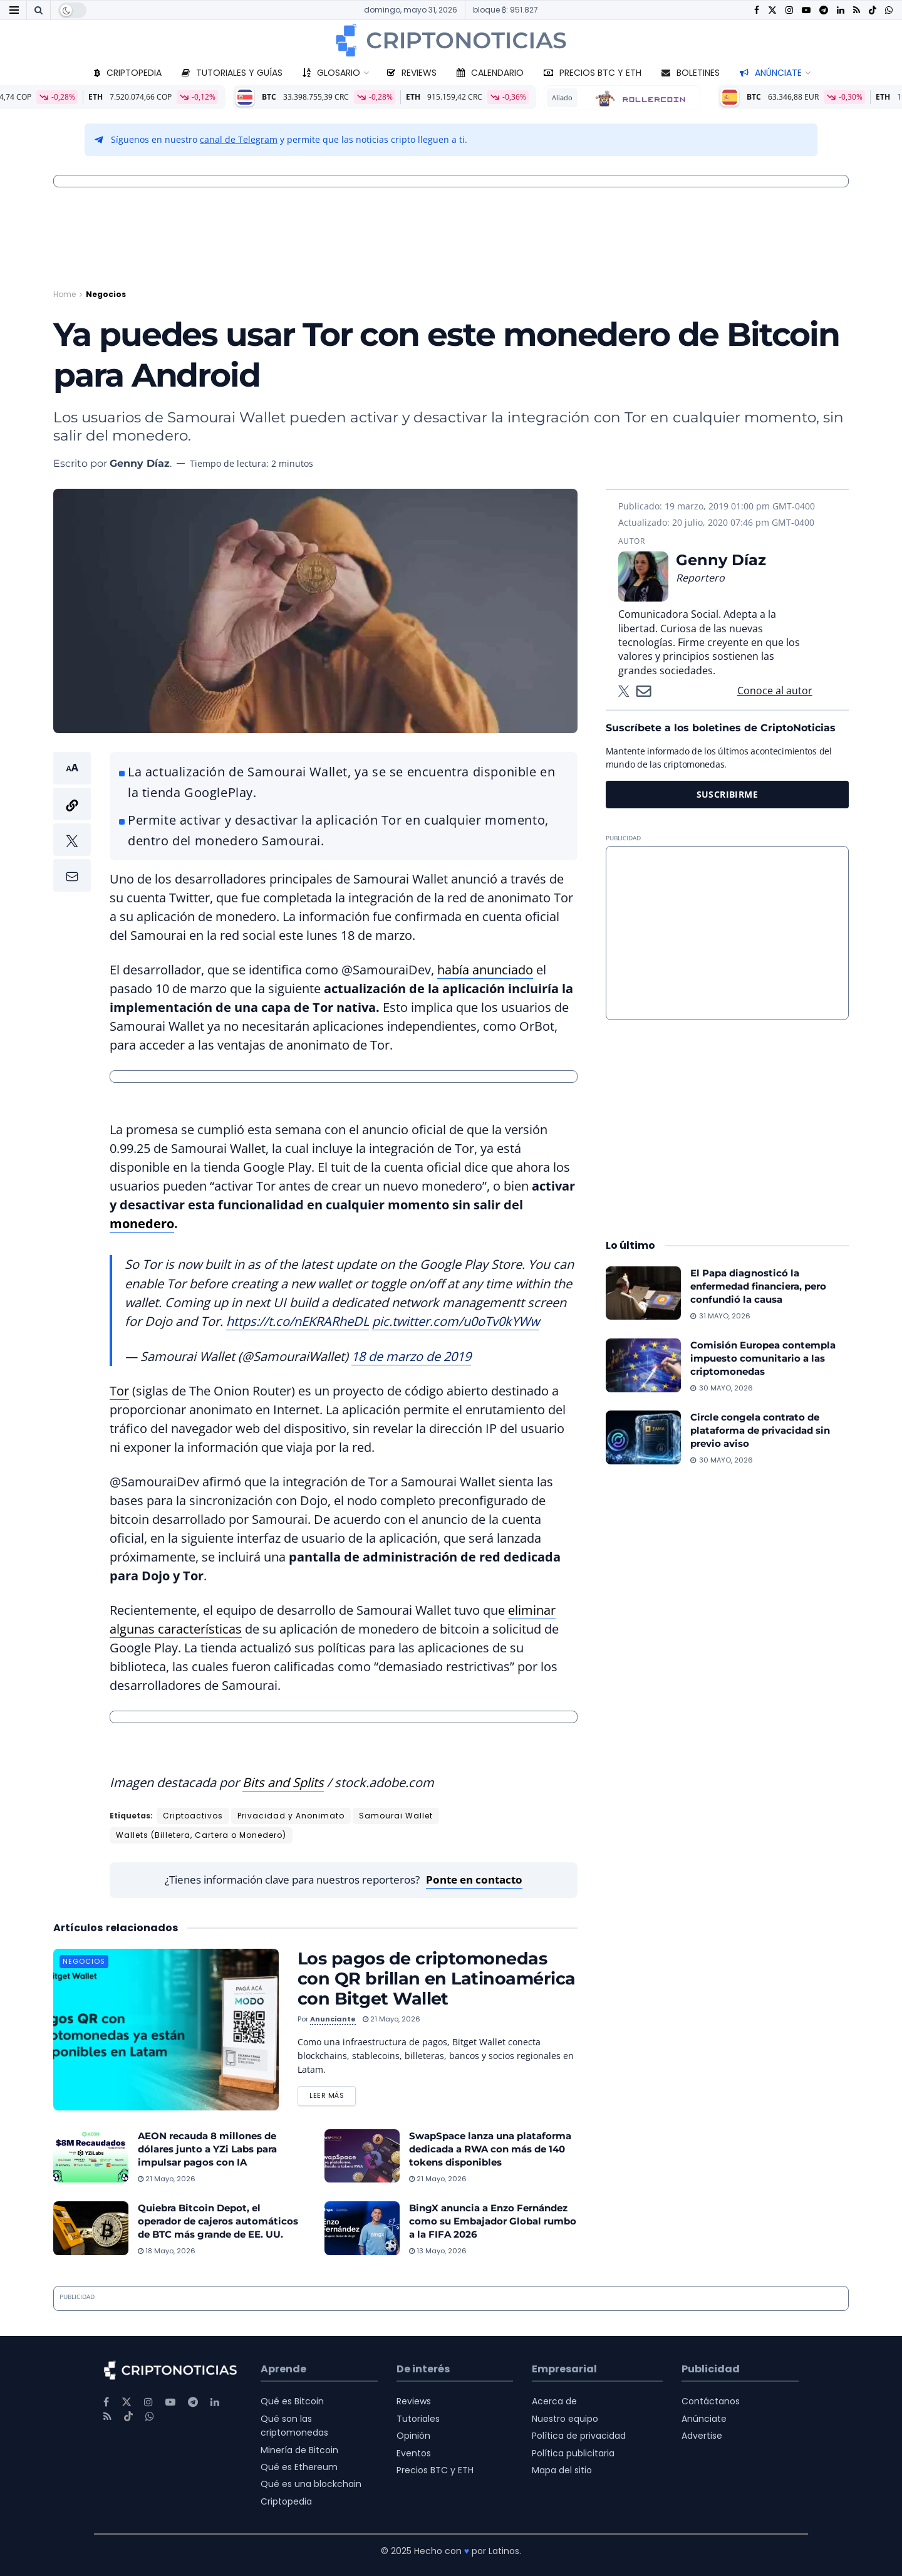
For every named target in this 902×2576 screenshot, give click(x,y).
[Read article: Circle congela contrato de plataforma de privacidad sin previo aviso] (643, 1437)
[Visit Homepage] (451, 40)
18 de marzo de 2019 (411, 1356)
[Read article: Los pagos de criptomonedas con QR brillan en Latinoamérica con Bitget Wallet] (166, 2029)
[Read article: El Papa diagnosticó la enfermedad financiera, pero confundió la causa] (643, 1293)
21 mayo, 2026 (391, 2019)
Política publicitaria (573, 2453)
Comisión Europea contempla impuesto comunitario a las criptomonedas (763, 1358)
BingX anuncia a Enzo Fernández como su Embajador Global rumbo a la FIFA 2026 (492, 2221)
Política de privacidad (579, 2435)
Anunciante (333, 2019)
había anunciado (485, 969)
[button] (72, 822)
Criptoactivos (193, 1815)
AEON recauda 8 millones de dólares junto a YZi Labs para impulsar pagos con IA (207, 2149)
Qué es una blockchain (311, 2484)
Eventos (414, 2453)
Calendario (490, 72)
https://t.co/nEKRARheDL (297, 1321)
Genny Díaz (140, 463)
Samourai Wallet (396, 1815)
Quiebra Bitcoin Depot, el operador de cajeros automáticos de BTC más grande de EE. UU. (218, 2221)
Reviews (412, 72)
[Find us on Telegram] (823, 10)
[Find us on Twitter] (772, 10)
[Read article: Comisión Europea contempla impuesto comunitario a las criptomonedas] (643, 1365)
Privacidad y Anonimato (291, 1815)
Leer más (332, 2094)
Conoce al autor (774, 690)
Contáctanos (711, 2401)
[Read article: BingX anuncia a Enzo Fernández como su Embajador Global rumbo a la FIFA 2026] (362, 2228)
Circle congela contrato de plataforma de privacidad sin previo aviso (760, 1430)
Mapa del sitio (562, 2470)
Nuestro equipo (565, 2418)
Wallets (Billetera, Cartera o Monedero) (201, 1835)
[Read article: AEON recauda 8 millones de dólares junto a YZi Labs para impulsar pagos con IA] (90, 2156)
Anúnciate (771, 72)
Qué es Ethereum (299, 2467)
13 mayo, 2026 (438, 2251)
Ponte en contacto (474, 1879)
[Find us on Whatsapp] (889, 10)
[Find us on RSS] (856, 10)
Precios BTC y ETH (592, 72)
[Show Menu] (14, 10)
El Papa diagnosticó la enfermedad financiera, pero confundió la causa (758, 1286)
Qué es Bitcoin (292, 2401)
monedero (142, 1223)
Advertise (702, 2435)
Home (64, 294)
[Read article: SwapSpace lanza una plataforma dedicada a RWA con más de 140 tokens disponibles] (362, 2156)
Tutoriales (418, 2418)
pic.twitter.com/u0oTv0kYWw (455, 1321)
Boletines (690, 72)
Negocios (106, 294)
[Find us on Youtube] (806, 10)
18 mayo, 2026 (166, 2251)
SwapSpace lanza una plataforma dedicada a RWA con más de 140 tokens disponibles (490, 2149)
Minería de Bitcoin (299, 2450)
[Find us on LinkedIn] (840, 10)
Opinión (413, 2435)
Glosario (331, 72)
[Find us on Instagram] (789, 10)
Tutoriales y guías (232, 72)
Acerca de (554, 2401)
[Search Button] (38, 10)
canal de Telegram (238, 139)
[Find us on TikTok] (872, 10)
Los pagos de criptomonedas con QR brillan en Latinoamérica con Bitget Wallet (437, 1978)
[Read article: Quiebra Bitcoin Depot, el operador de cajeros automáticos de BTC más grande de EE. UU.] (90, 2228)
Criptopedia (128, 72)
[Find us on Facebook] (756, 10)
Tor (119, 1390)
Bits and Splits (283, 1782)
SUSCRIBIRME (728, 794)
